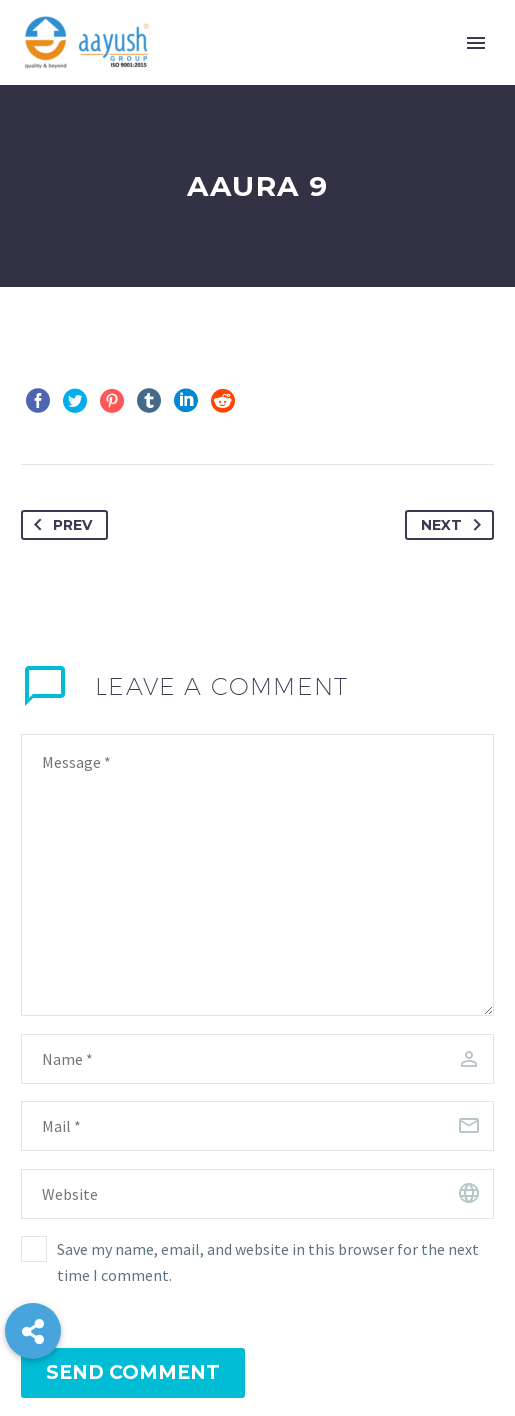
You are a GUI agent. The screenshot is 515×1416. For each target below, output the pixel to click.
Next (455, 525)
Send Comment (133, 1372)
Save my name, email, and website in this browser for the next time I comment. (268, 1262)
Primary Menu (476, 43)
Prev (59, 525)
